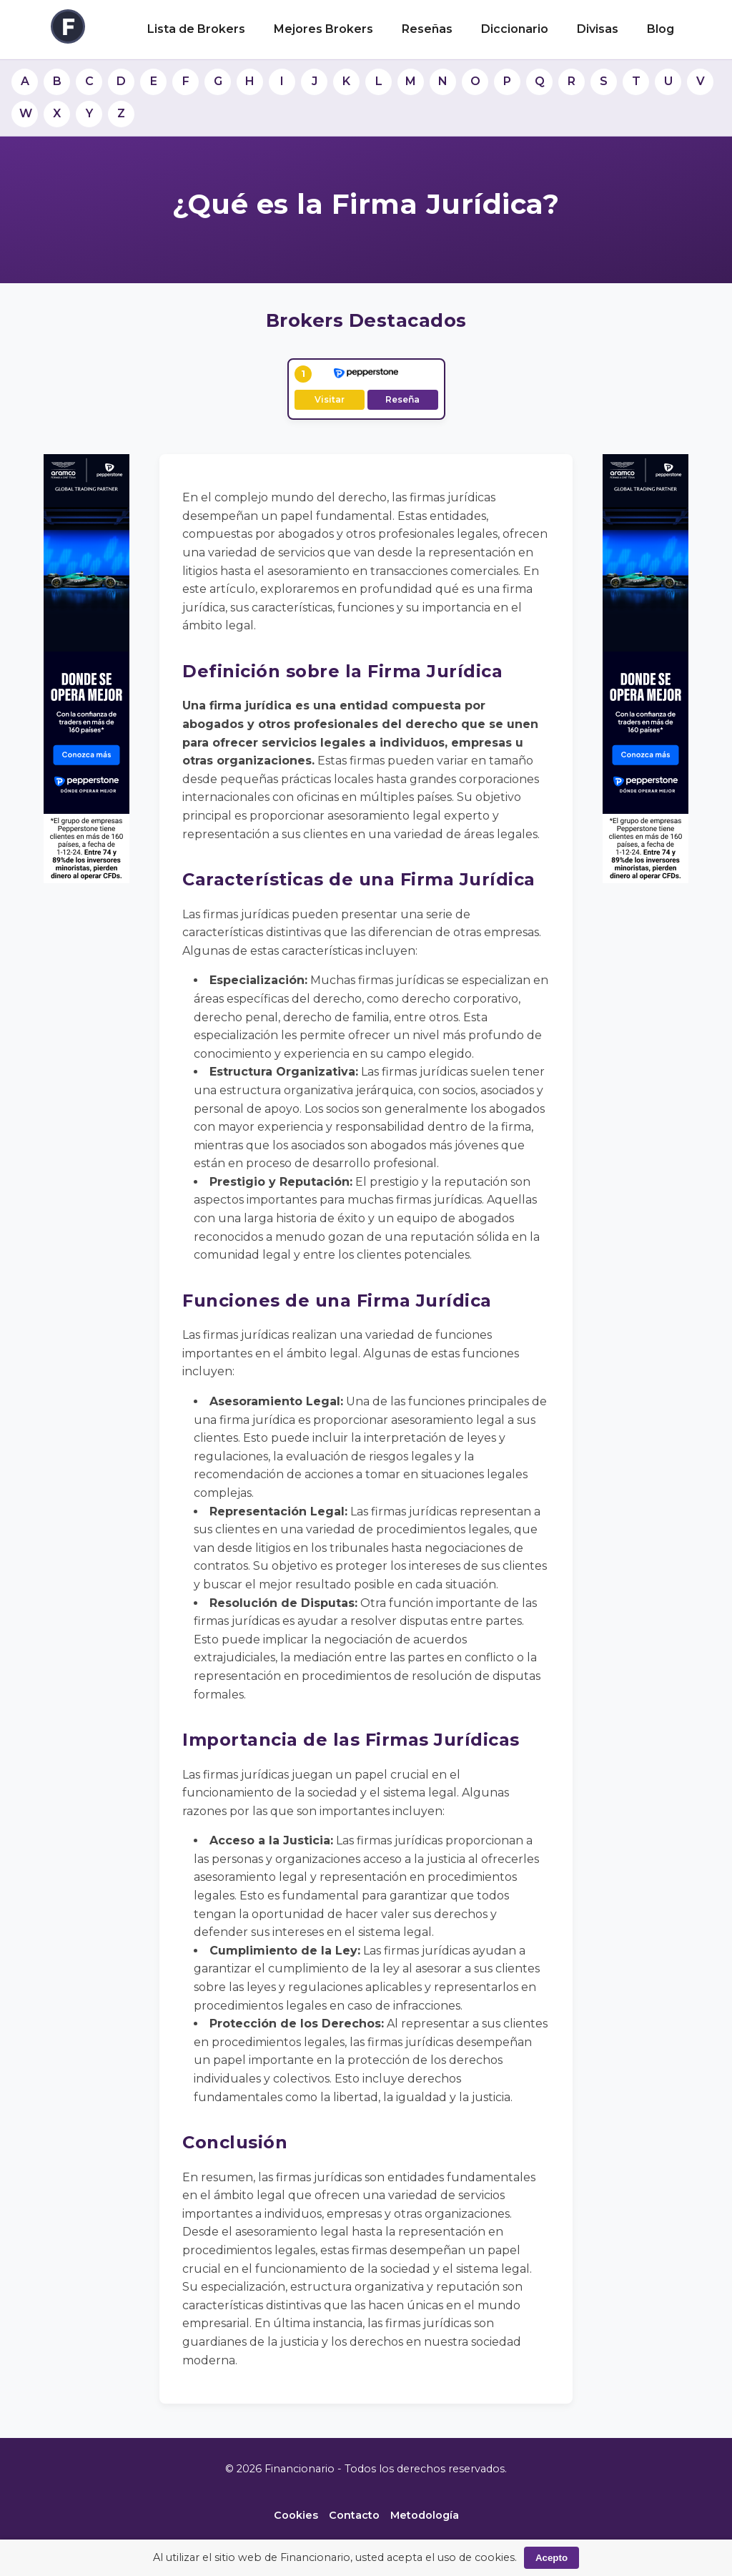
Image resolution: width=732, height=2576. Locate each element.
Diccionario (514, 29)
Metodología (424, 2515)
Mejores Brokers (323, 29)
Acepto (551, 2557)
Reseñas (427, 29)
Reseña (402, 399)
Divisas (597, 29)
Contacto (354, 2515)
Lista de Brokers (196, 29)
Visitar (330, 399)
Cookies (296, 2515)
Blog (660, 29)
